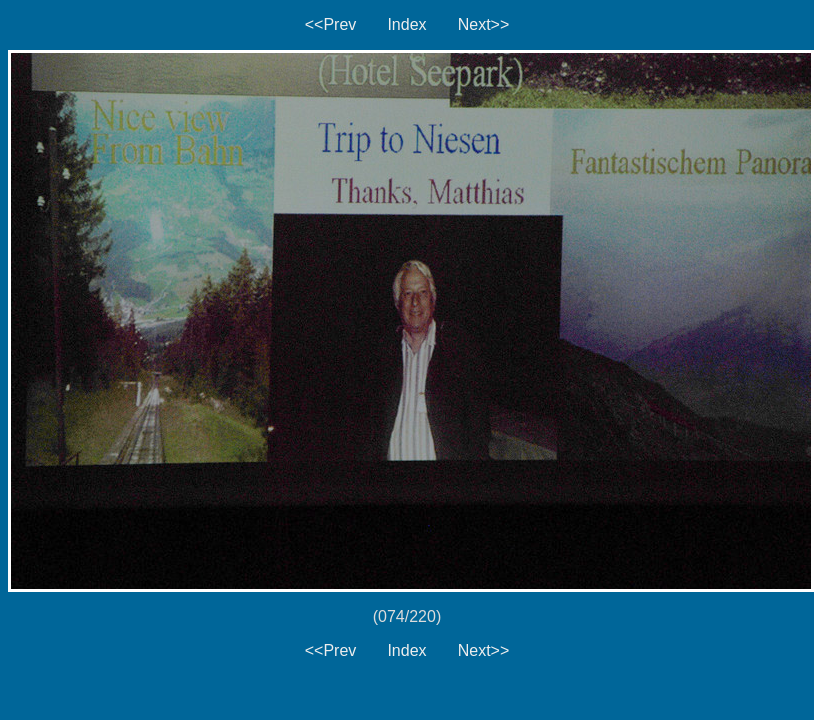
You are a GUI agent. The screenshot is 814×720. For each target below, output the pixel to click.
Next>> (484, 24)
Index (406, 24)
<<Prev (331, 24)
